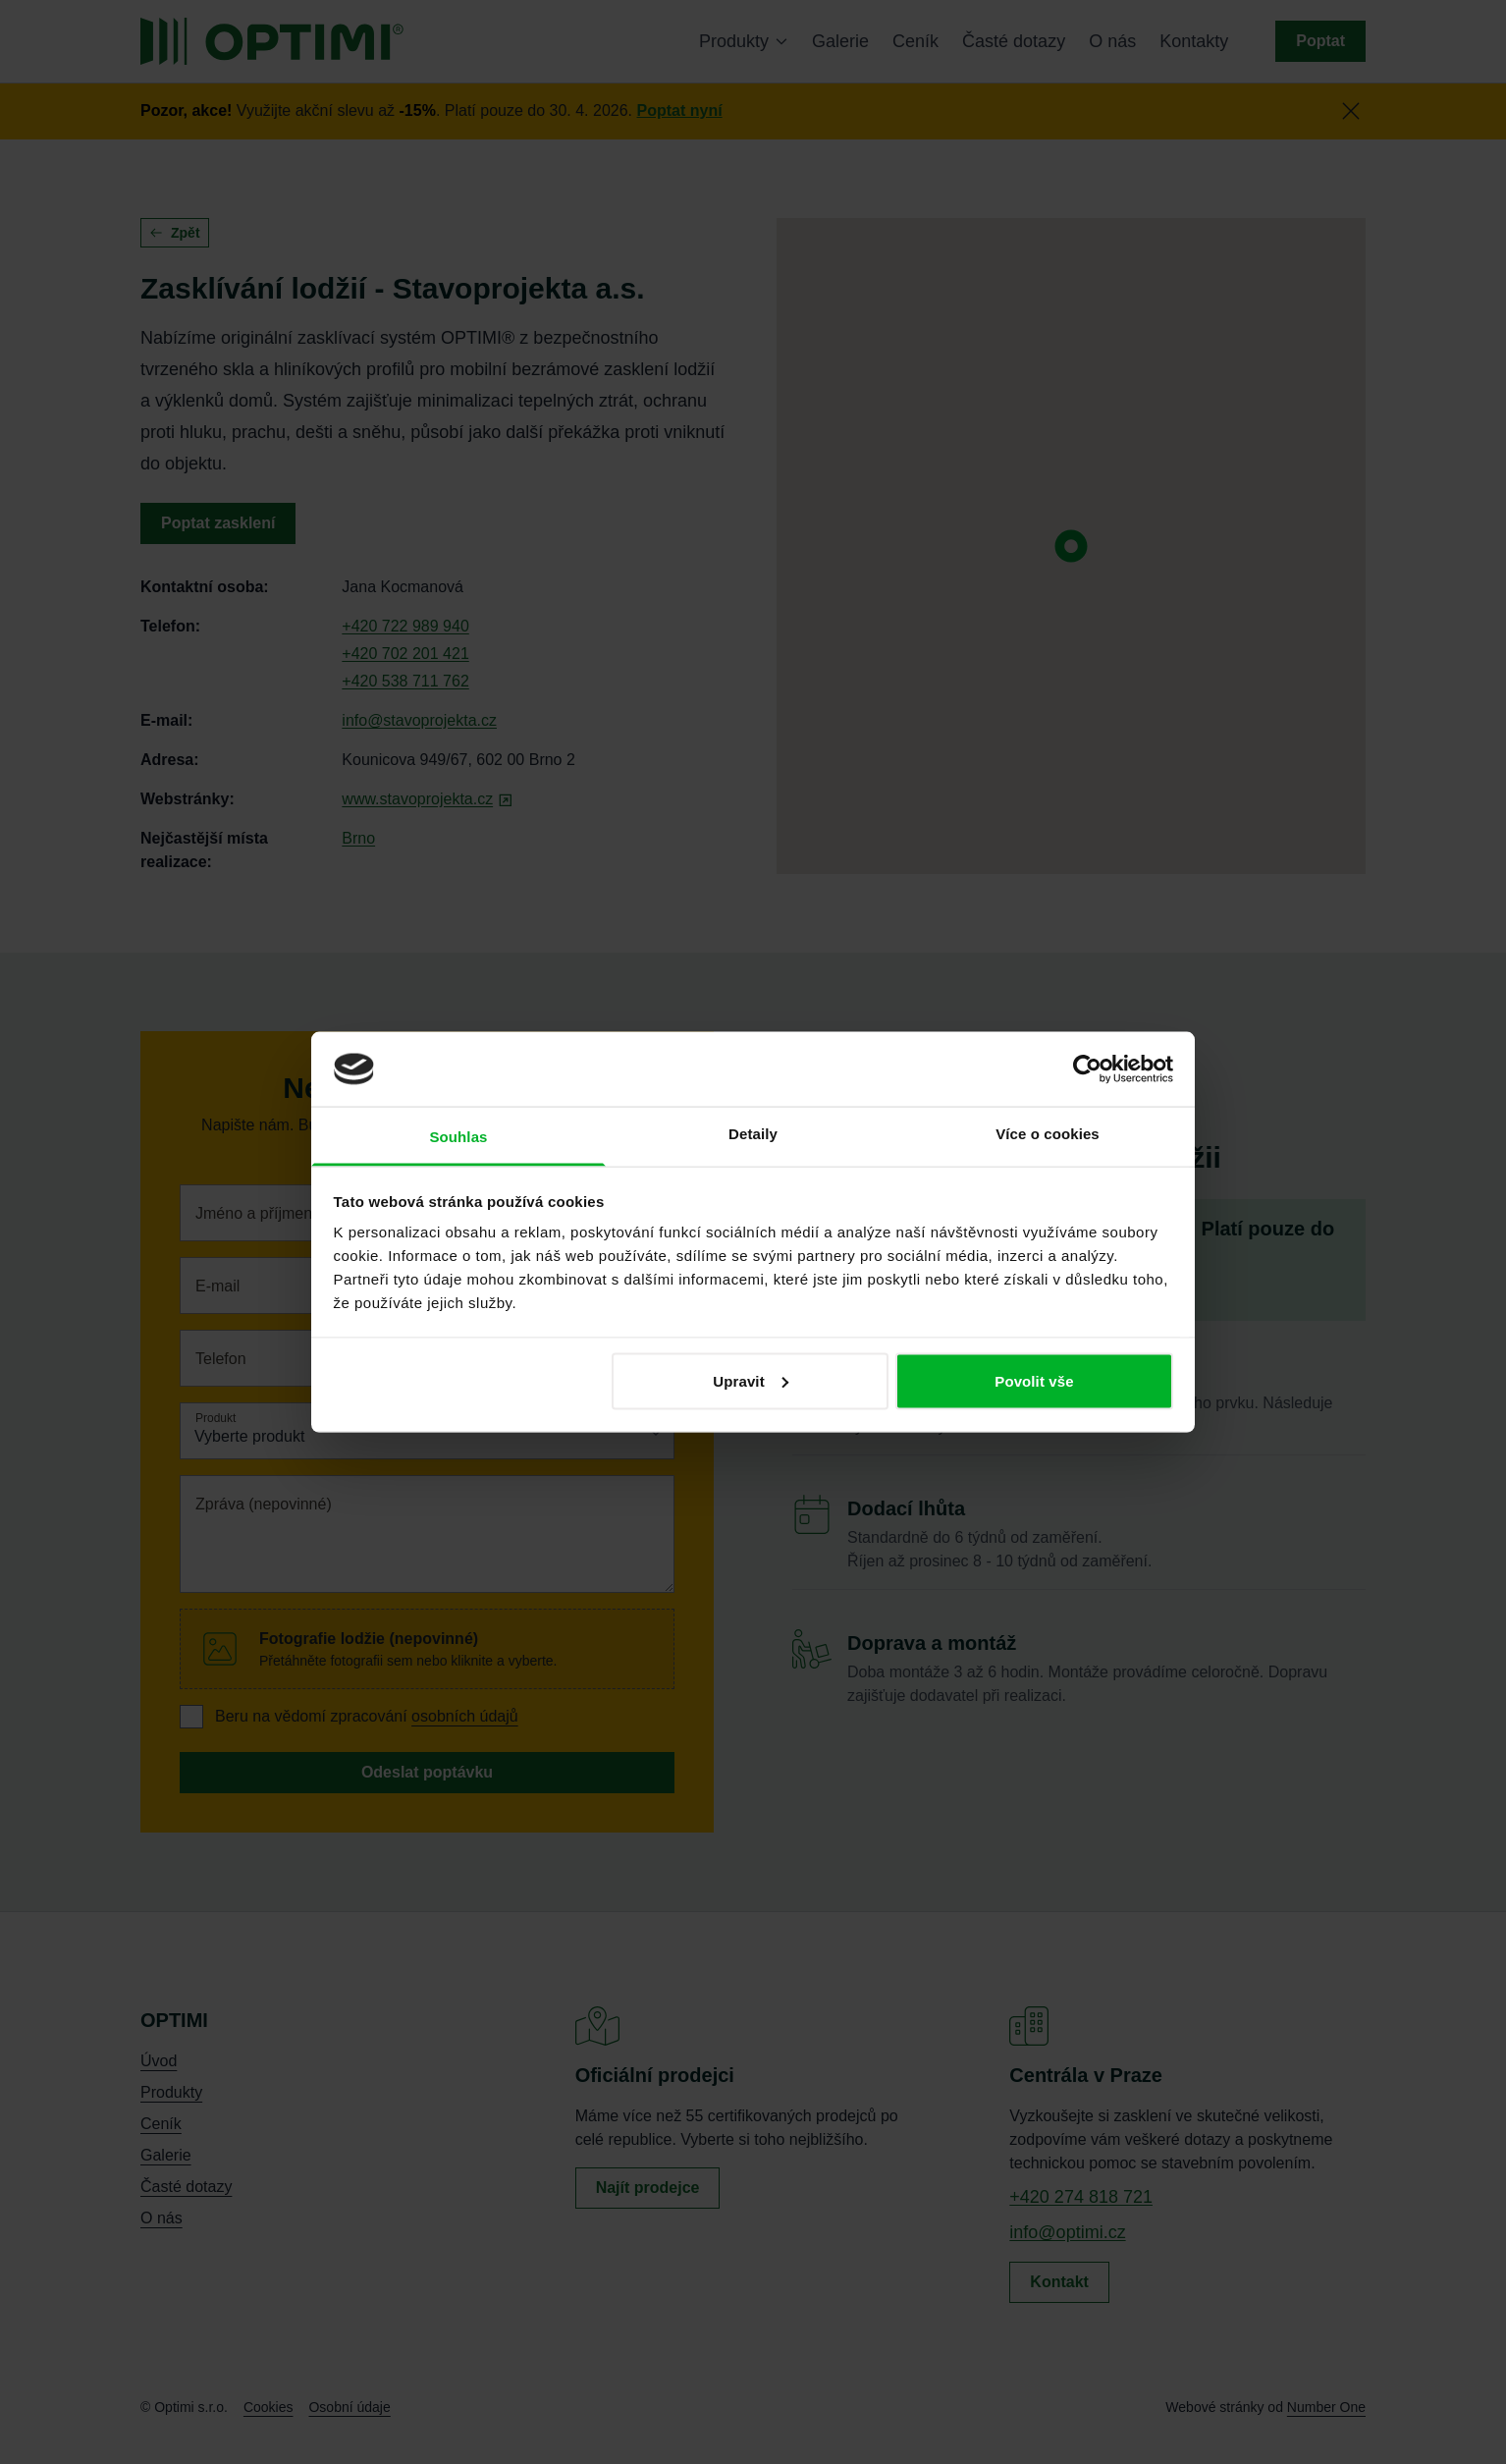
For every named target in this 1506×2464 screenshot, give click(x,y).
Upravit (750, 1380)
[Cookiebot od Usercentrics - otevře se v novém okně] (1087, 1068)
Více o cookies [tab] (1047, 1133)
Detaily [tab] (753, 1133)
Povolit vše (1034, 1380)
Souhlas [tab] (458, 1136)
